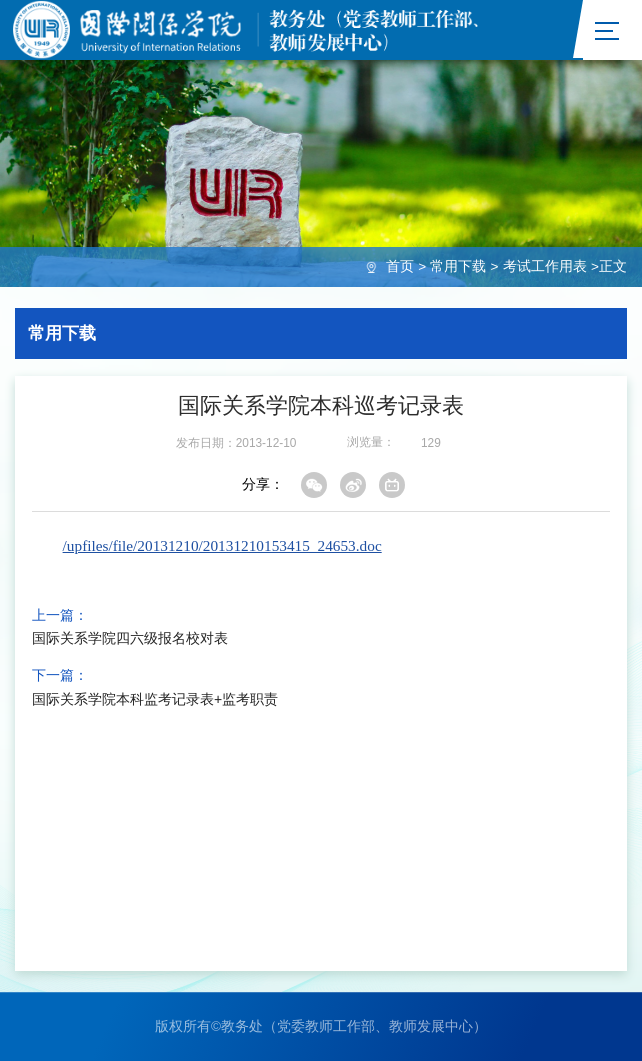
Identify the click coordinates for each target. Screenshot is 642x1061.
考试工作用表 (545, 266)
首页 (400, 266)
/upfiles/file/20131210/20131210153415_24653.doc (222, 545)
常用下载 (458, 266)
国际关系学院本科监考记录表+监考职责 (155, 699)
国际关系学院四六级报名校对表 (130, 639)
